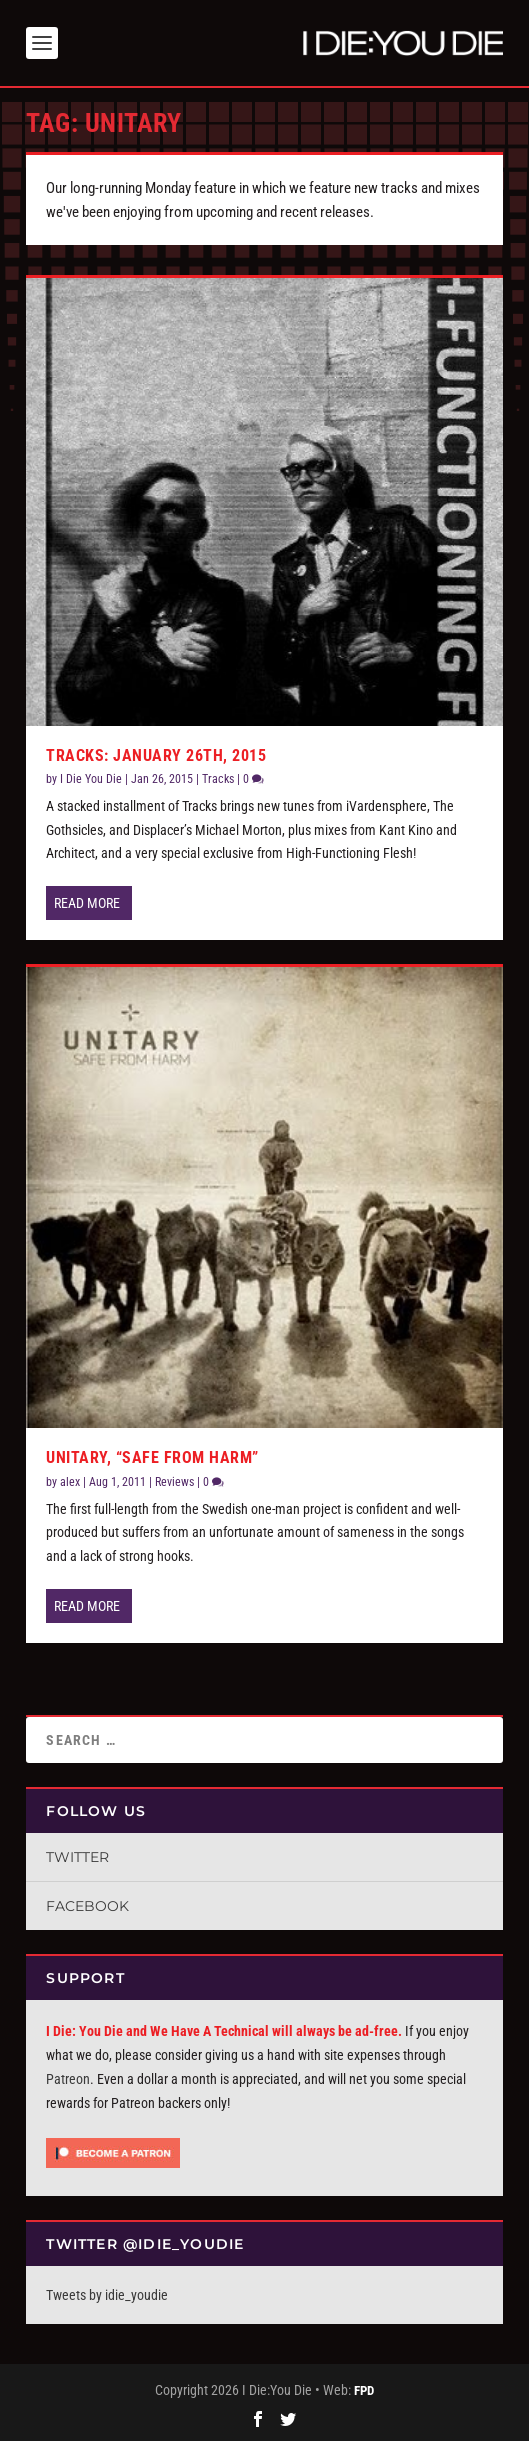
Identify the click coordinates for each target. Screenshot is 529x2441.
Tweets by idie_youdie (107, 2295)
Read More (87, 903)
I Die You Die (91, 779)
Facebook (87, 1906)
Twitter (77, 1857)
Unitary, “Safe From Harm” (152, 1457)
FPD (364, 2390)
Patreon (68, 2079)
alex (70, 1482)
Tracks (218, 779)
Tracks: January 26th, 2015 (156, 755)
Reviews (174, 1482)
